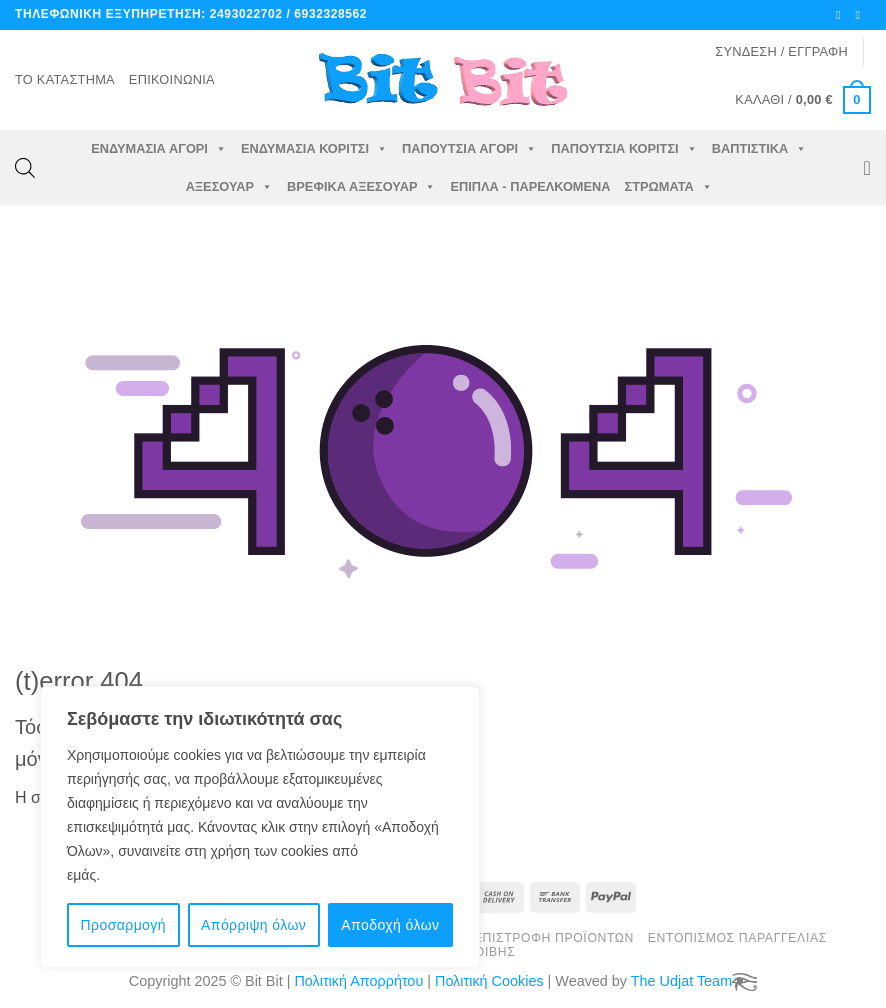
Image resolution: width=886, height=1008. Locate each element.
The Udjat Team (681, 981)
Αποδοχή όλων (390, 925)
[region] (260, 827)
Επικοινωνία (172, 79)
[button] (781, 52)
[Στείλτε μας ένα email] (861, 15)
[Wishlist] (867, 168)
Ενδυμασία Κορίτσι (314, 149)
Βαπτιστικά (760, 149)
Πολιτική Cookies (489, 981)
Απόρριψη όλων (253, 925)
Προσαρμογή (123, 925)
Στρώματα (669, 187)
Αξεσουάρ (229, 187)
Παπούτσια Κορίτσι (624, 149)
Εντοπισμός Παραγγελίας (737, 938)
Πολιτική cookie (153, 875)
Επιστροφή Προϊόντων (554, 938)
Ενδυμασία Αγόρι (159, 149)
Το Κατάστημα (65, 79)
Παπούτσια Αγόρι (469, 149)
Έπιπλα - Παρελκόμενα (530, 186)
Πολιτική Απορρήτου (358, 981)
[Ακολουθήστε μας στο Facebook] (842, 15)
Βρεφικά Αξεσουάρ (361, 187)
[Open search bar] (25, 168)
